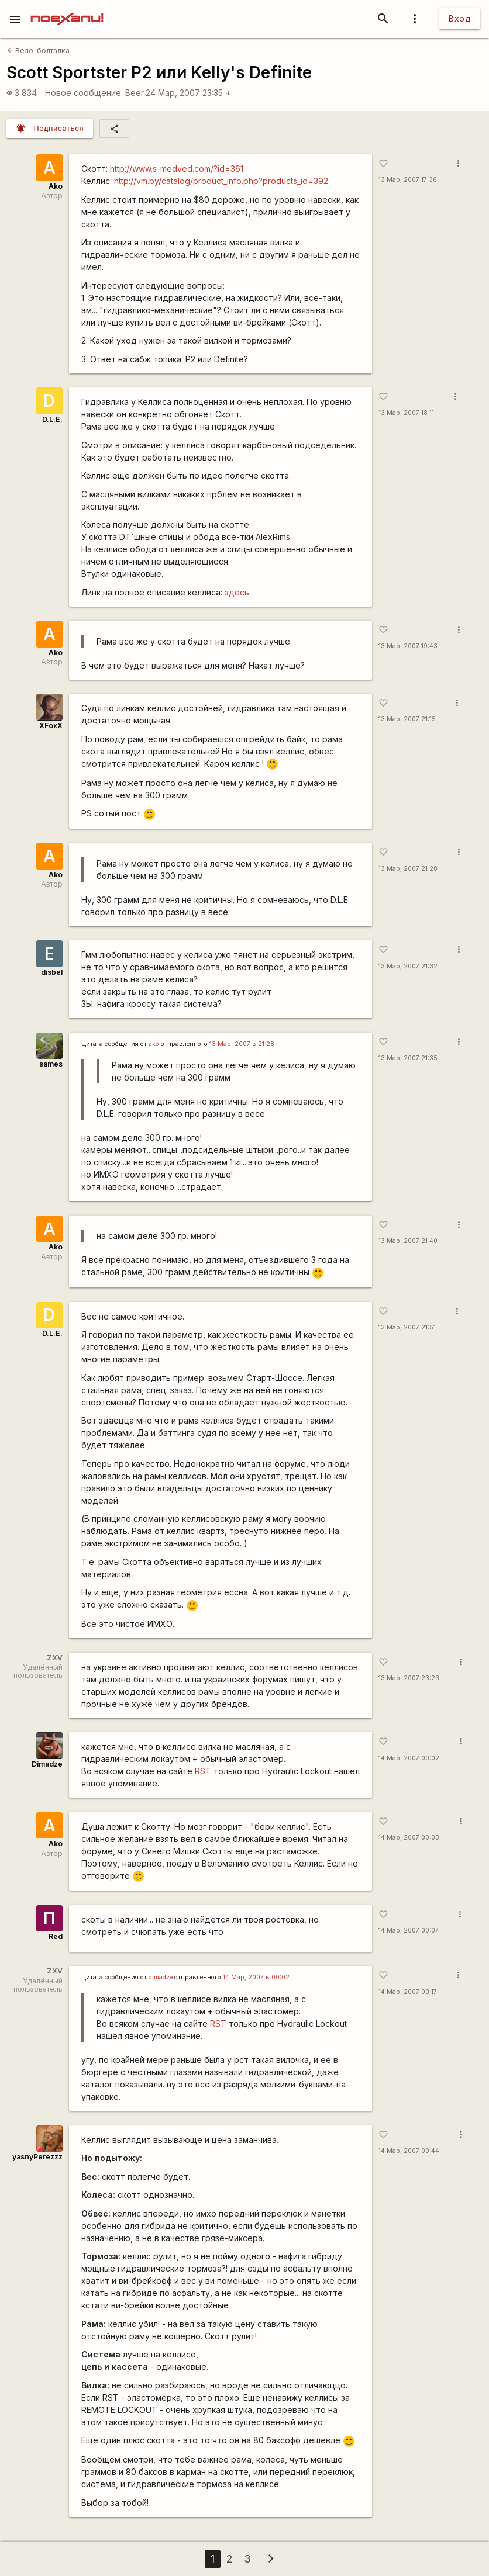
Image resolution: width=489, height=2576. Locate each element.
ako (154, 1044)
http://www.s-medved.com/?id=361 (176, 169)
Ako (56, 186)
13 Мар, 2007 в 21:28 (241, 1044)
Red (56, 1936)
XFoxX (51, 725)
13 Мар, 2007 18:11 (406, 413)
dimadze (161, 1977)
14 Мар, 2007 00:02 (408, 1758)
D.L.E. (52, 419)
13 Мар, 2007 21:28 (408, 868)
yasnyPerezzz (37, 2156)
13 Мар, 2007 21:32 (408, 966)
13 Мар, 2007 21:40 (408, 1241)
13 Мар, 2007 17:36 (407, 179)
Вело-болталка (38, 50)
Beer (134, 93)
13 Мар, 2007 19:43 (408, 646)
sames (51, 1064)
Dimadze (47, 1764)
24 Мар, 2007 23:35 (189, 93)
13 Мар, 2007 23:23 (408, 1678)
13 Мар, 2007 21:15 (407, 719)
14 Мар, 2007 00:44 (408, 2151)
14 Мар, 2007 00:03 (408, 1837)
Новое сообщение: (84, 93)
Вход (460, 18)
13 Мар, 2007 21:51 (407, 1327)
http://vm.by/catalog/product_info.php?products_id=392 (221, 181)
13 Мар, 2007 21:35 (408, 1058)
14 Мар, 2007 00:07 (408, 1930)
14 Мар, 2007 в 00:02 (256, 1977)
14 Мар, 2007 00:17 (407, 1992)
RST (203, 1771)
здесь (237, 592)
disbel (52, 972)
